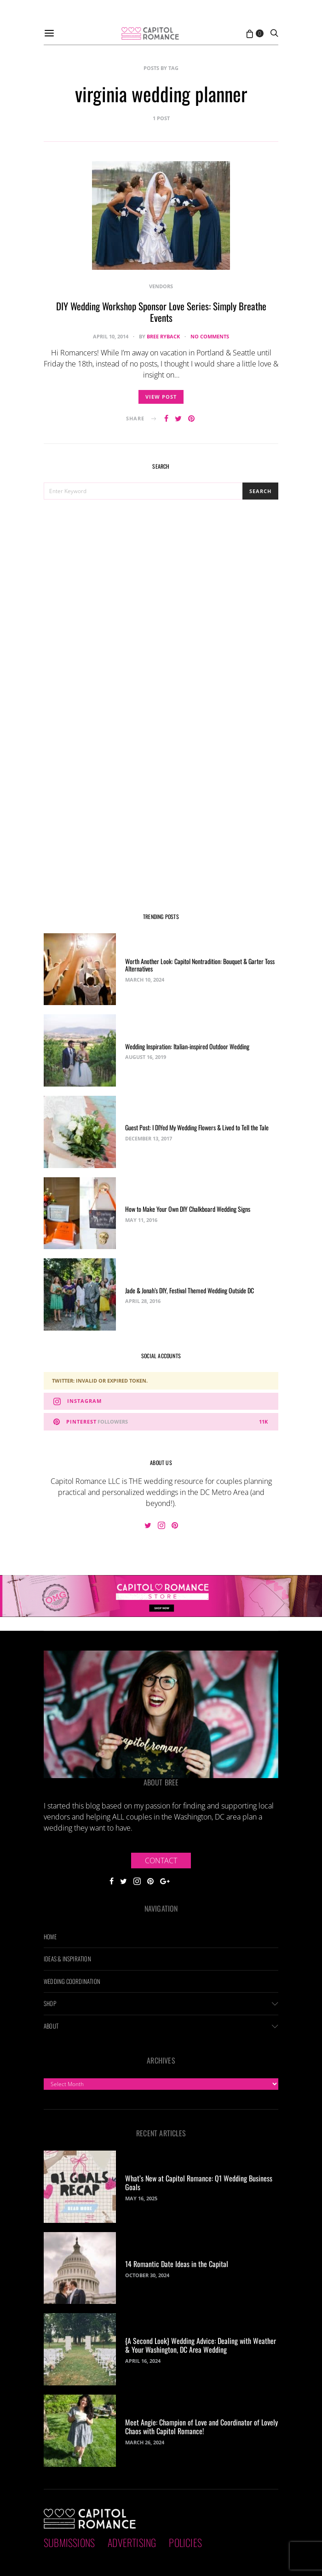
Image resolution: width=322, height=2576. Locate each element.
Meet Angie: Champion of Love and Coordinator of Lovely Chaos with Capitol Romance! (201, 2426)
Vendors (161, 286)
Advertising (132, 2542)
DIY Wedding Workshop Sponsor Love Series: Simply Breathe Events (161, 312)
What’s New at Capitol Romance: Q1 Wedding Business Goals (198, 2182)
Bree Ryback (163, 336)
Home (50, 1936)
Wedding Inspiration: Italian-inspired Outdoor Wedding (187, 1046)
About (51, 2025)
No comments (209, 336)
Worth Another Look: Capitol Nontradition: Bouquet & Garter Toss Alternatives (200, 965)
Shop (50, 2003)
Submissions (69, 2542)
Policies (185, 2542)
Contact (161, 1860)
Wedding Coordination (72, 1981)
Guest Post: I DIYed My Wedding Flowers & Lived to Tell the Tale (197, 1127)
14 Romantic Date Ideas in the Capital (176, 2263)
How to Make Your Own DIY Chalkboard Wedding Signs (187, 1209)
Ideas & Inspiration (67, 1958)
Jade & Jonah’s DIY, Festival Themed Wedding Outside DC (189, 1290)
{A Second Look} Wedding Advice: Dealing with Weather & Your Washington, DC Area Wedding (200, 2345)
